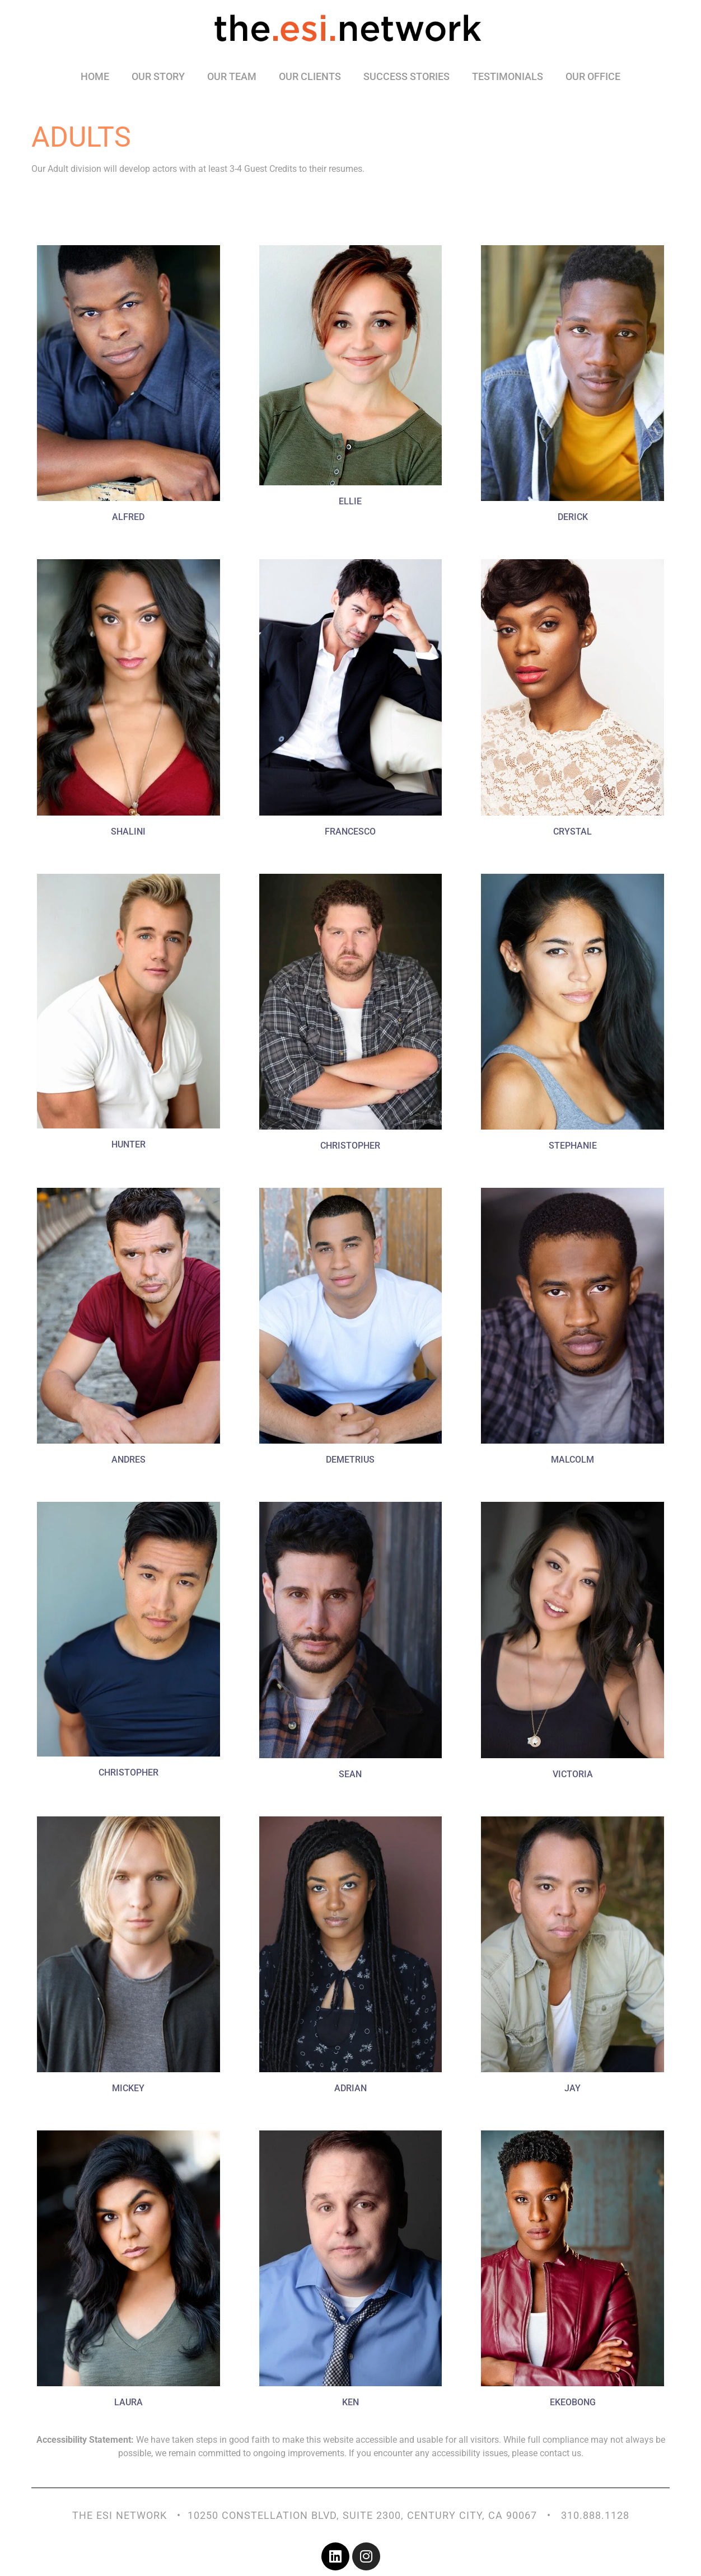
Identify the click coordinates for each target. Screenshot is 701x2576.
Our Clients (310, 76)
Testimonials (507, 76)
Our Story (158, 76)
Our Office (593, 76)
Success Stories (406, 76)
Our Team (231, 76)
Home (95, 76)
